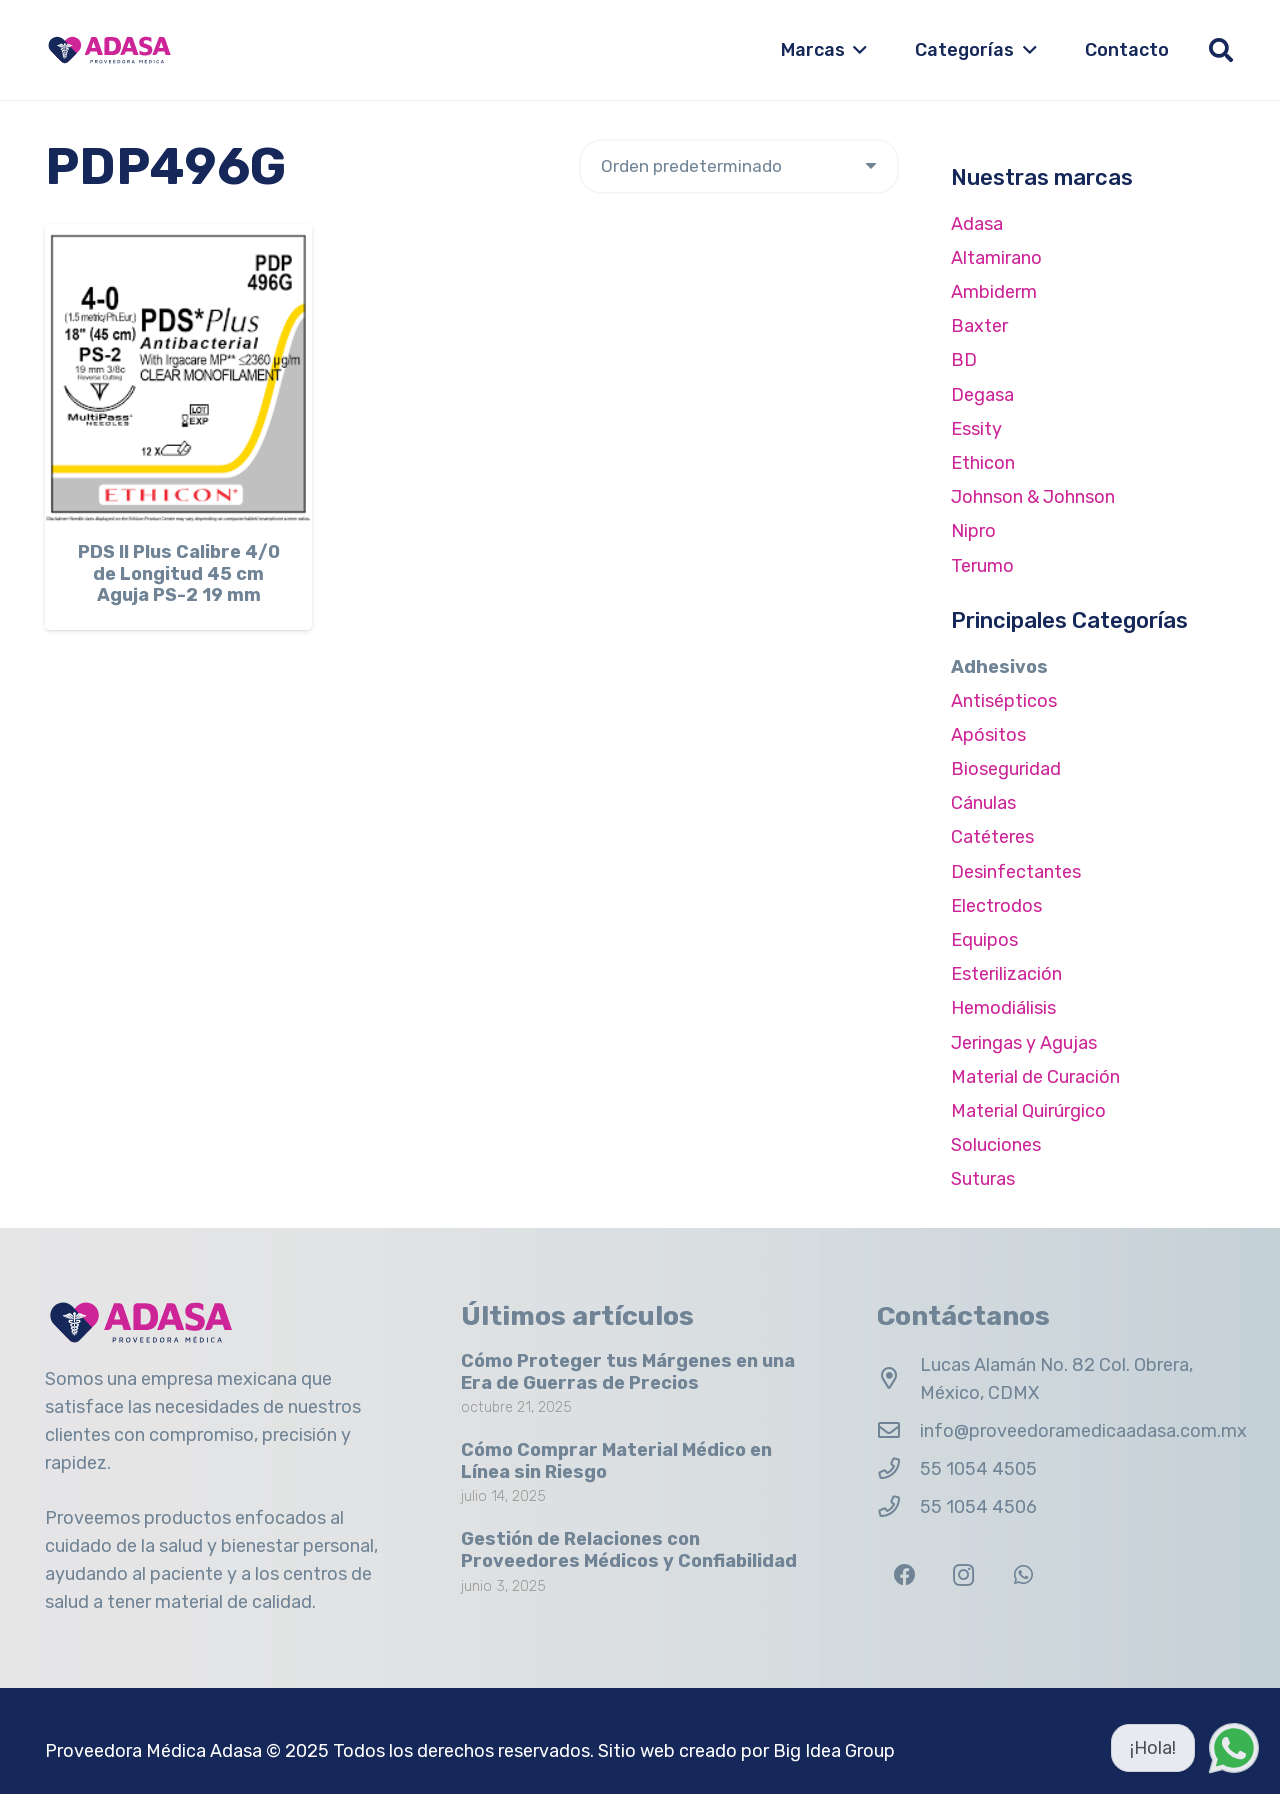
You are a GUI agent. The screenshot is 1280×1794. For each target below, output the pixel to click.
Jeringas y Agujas (1024, 1043)
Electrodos (996, 906)
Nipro (973, 531)
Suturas (983, 1179)
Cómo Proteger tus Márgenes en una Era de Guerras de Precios (628, 1372)
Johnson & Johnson (1033, 497)
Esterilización (1006, 974)
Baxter (979, 326)
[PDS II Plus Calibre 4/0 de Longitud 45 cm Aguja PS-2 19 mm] (178, 374)
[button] (856, 50)
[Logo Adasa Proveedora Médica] (109, 50)
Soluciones (996, 1145)
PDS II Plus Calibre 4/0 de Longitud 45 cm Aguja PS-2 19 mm (179, 573)
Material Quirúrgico (1028, 1111)
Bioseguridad (1006, 769)
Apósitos (988, 735)
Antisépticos (1004, 701)
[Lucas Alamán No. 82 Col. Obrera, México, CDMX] (898, 1379)
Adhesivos (999, 667)
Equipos (984, 940)
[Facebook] (904, 1575)
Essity (976, 429)
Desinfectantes (1016, 872)
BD (964, 360)
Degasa (982, 395)
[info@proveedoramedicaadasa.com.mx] (898, 1431)
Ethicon (983, 463)
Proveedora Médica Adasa (153, 1751)
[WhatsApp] (1023, 1575)
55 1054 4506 (978, 1507)
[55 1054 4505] (898, 1469)
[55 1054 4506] (898, 1507)
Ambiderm (994, 292)
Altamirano (996, 258)
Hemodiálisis (1003, 1008)
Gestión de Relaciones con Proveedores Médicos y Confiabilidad (629, 1550)
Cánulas (983, 803)
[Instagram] (963, 1575)
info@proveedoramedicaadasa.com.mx (1083, 1431)
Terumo (982, 566)
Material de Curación (1035, 1077)
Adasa (977, 224)
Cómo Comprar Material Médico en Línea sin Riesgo (616, 1461)
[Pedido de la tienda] (739, 166)
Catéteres (992, 837)
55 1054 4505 (978, 1469)
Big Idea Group (834, 1751)
